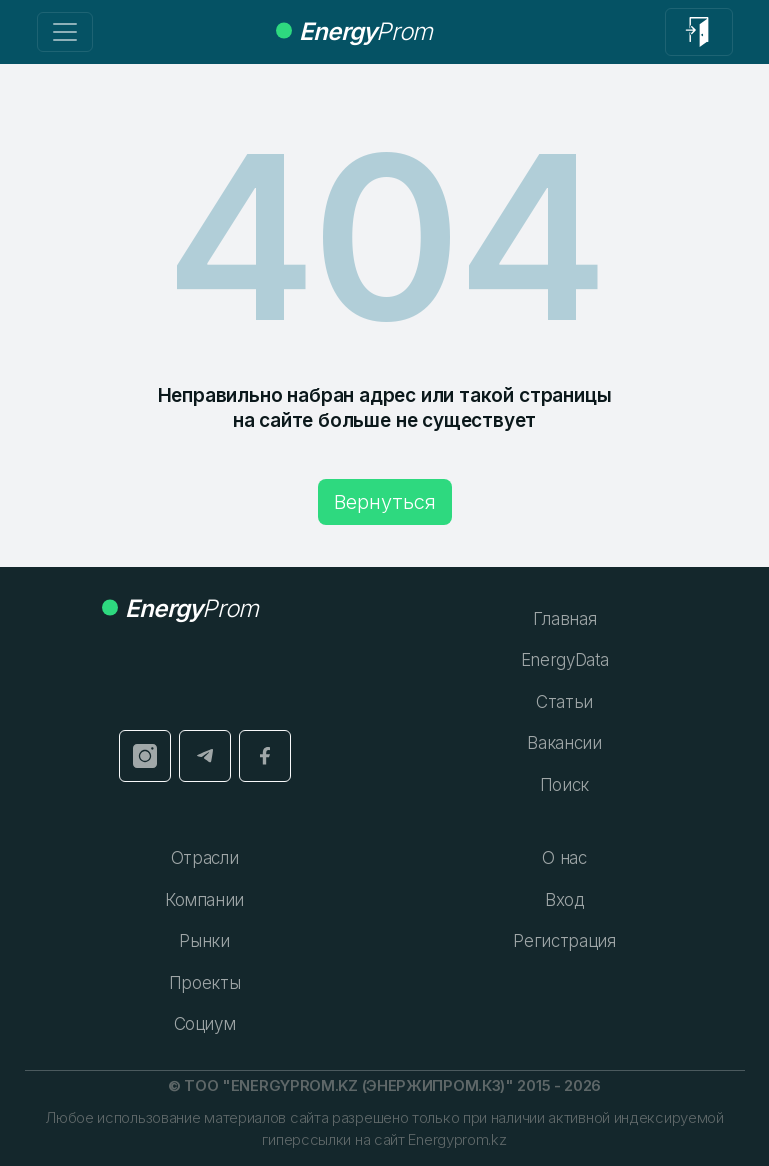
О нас (564, 858)
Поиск (564, 785)
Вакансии (564, 743)
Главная (565, 619)
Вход (564, 900)
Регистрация (564, 941)
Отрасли (205, 858)
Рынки (204, 941)
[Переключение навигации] (65, 32)
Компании (204, 900)
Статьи (564, 702)
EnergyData (565, 660)
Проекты (205, 983)
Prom (354, 31)
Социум (205, 1024)
